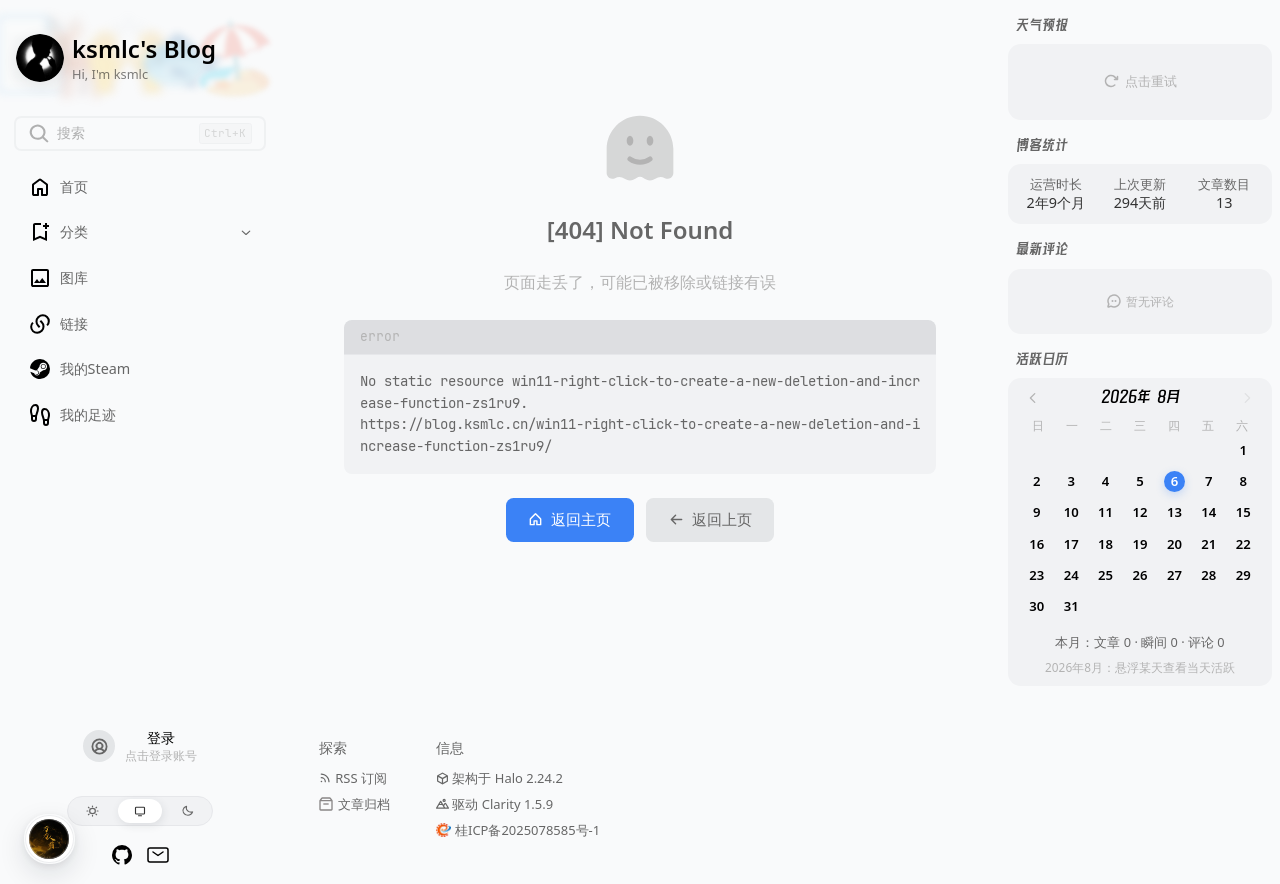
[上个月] (1033, 398)
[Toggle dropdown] (246, 232)
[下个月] (1247, 398)
